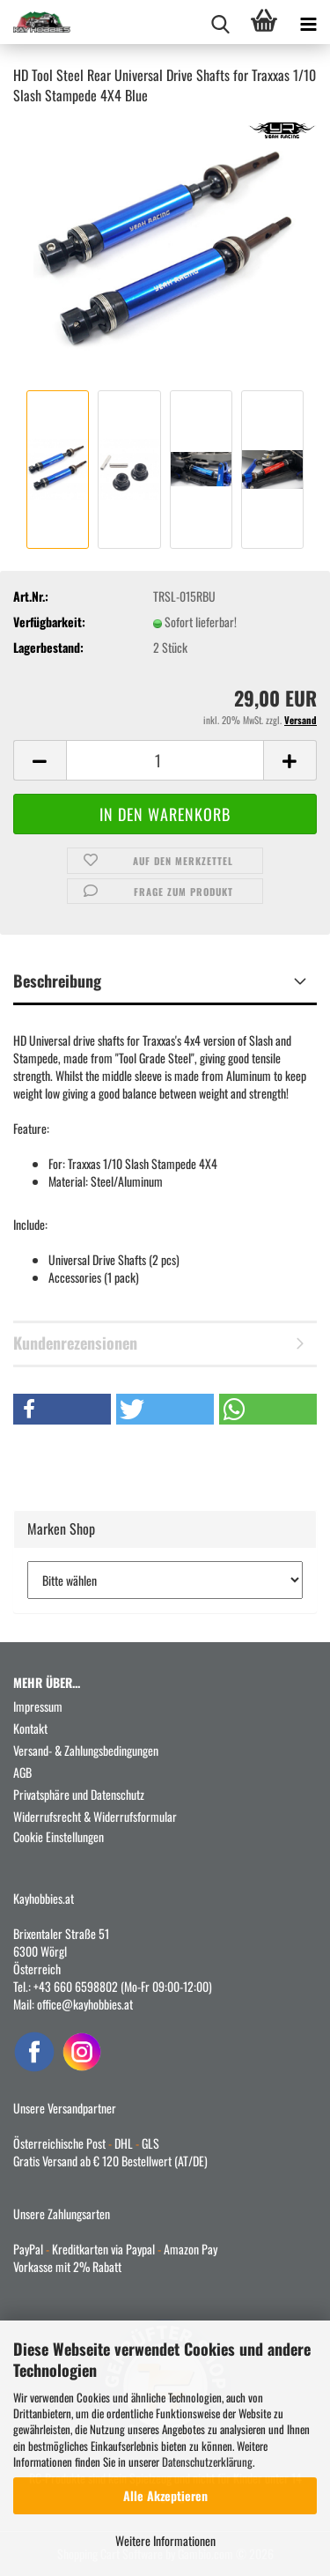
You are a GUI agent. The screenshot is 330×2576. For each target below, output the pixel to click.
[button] (39, 760)
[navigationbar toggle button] (308, 22)
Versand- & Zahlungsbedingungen (85, 1750)
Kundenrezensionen (75, 1342)
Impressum (37, 1706)
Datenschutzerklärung (207, 2461)
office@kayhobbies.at (85, 2004)
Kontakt (30, 1728)
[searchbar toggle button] (220, 22)
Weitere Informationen (165, 2540)
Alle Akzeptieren (165, 2495)
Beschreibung (57, 980)
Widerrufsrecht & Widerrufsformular (95, 1816)
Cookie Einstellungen (58, 1836)
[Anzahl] (165, 760)
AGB (22, 1772)
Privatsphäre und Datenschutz (78, 1794)
